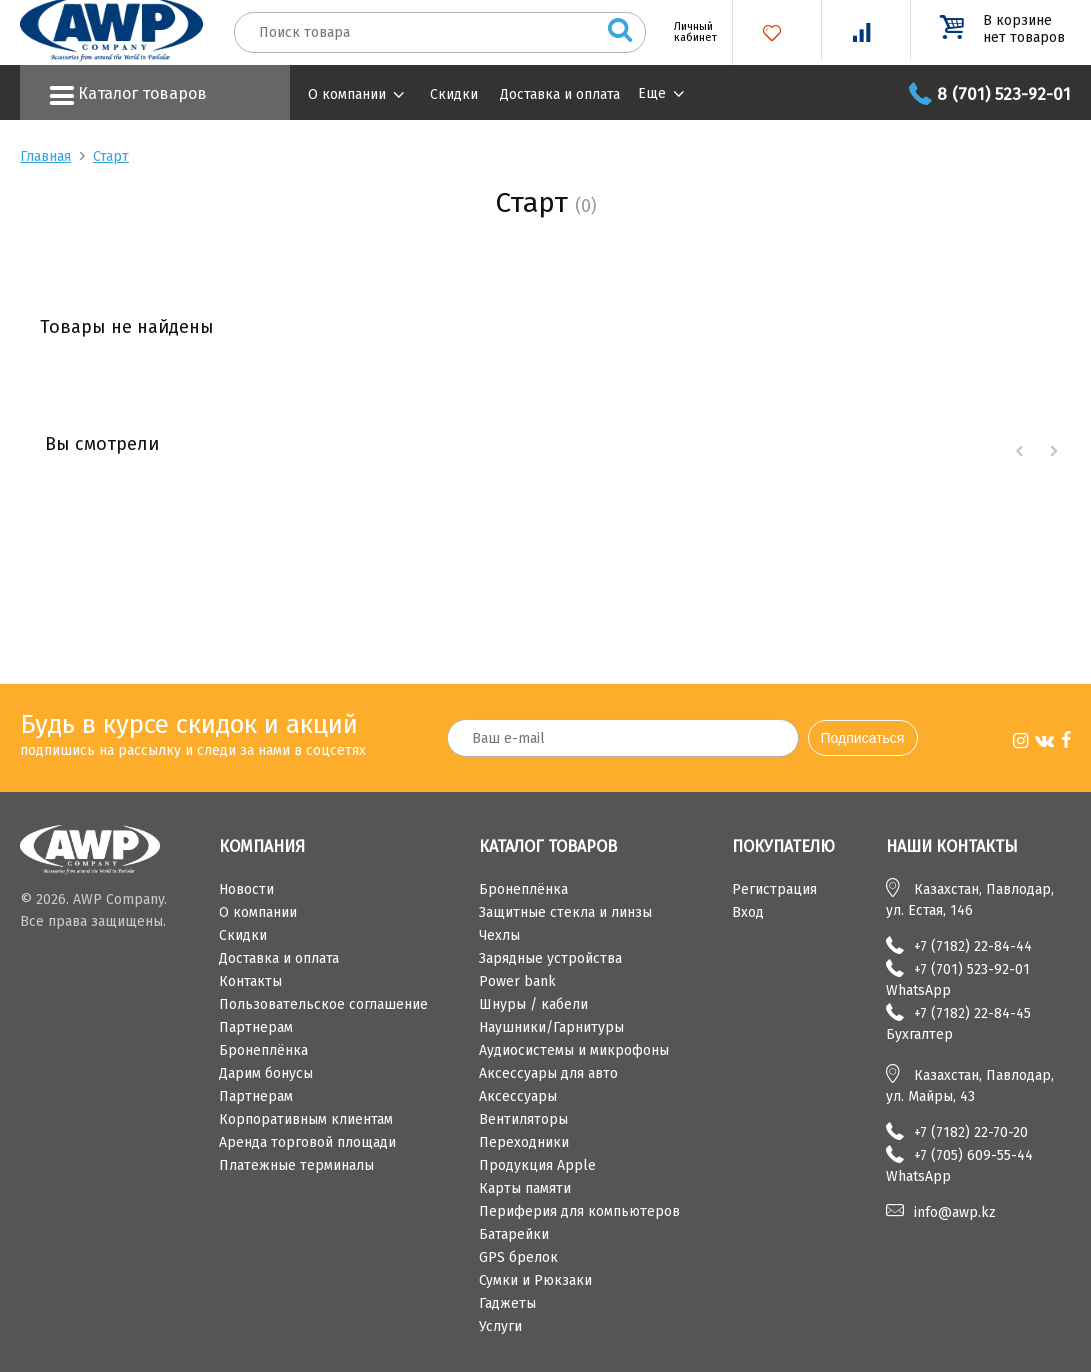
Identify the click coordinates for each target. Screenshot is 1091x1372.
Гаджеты (507, 1303)
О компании (347, 94)
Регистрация (774, 889)
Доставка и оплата (560, 94)
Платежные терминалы (296, 1165)
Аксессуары (518, 1096)
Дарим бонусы (266, 1073)
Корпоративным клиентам (306, 1119)
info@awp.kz (955, 1212)
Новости (246, 889)
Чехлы (499, 935)
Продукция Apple (537, 1165)
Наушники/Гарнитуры (551, 1027)
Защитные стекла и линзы (565, 912)
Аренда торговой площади (307, 1142)
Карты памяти (525, 1188)
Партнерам (256, 1027)
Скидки (454, 94)
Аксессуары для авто (548, 1073)
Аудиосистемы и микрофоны (574, 1050)
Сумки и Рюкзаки (535, 1280)
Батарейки (514, 1234)
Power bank (517, 981)
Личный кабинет (688, 32)
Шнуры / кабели (533, 1004)
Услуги (500, 1326)
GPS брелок (518, 1257)
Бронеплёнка (263, 1050)
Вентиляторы (523, 1119)
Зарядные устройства (550, 958)
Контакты (250, 981)
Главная (45, 156)
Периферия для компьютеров (579, 1211)
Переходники (524, 1142)
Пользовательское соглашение (323, 1004)
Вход (748, 912)
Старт (111, 156)
